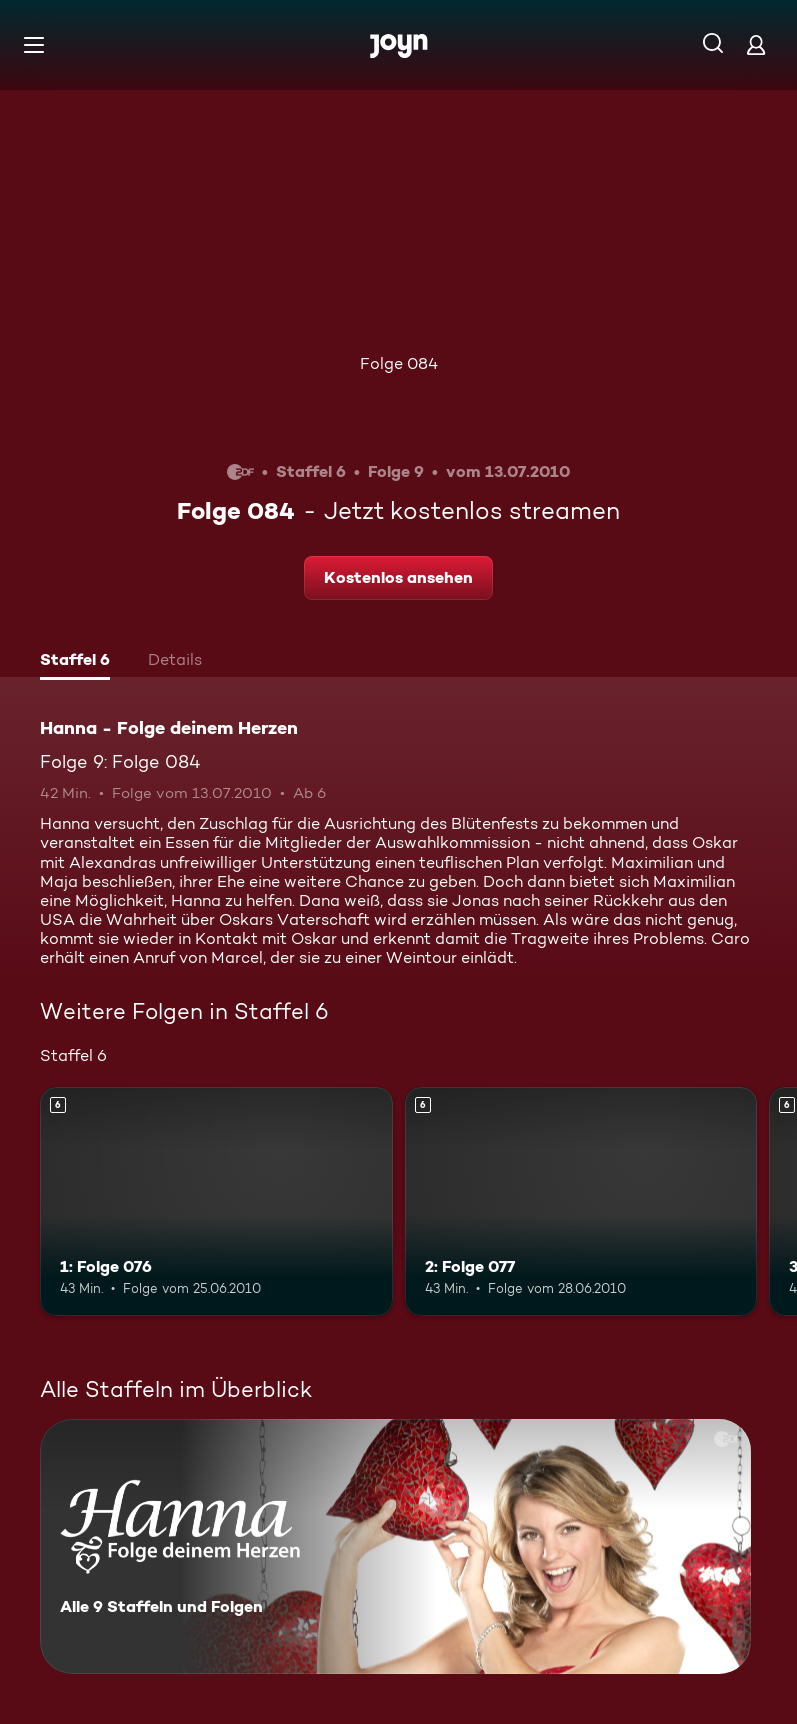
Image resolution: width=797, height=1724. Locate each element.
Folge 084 (399, 363)
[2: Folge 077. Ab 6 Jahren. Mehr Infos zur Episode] (581, 1201)
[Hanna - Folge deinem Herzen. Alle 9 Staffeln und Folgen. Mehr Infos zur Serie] (395, 1546)
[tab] (75, 662)
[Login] (756, 44)
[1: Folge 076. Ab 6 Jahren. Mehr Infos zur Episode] (216, 1201)
